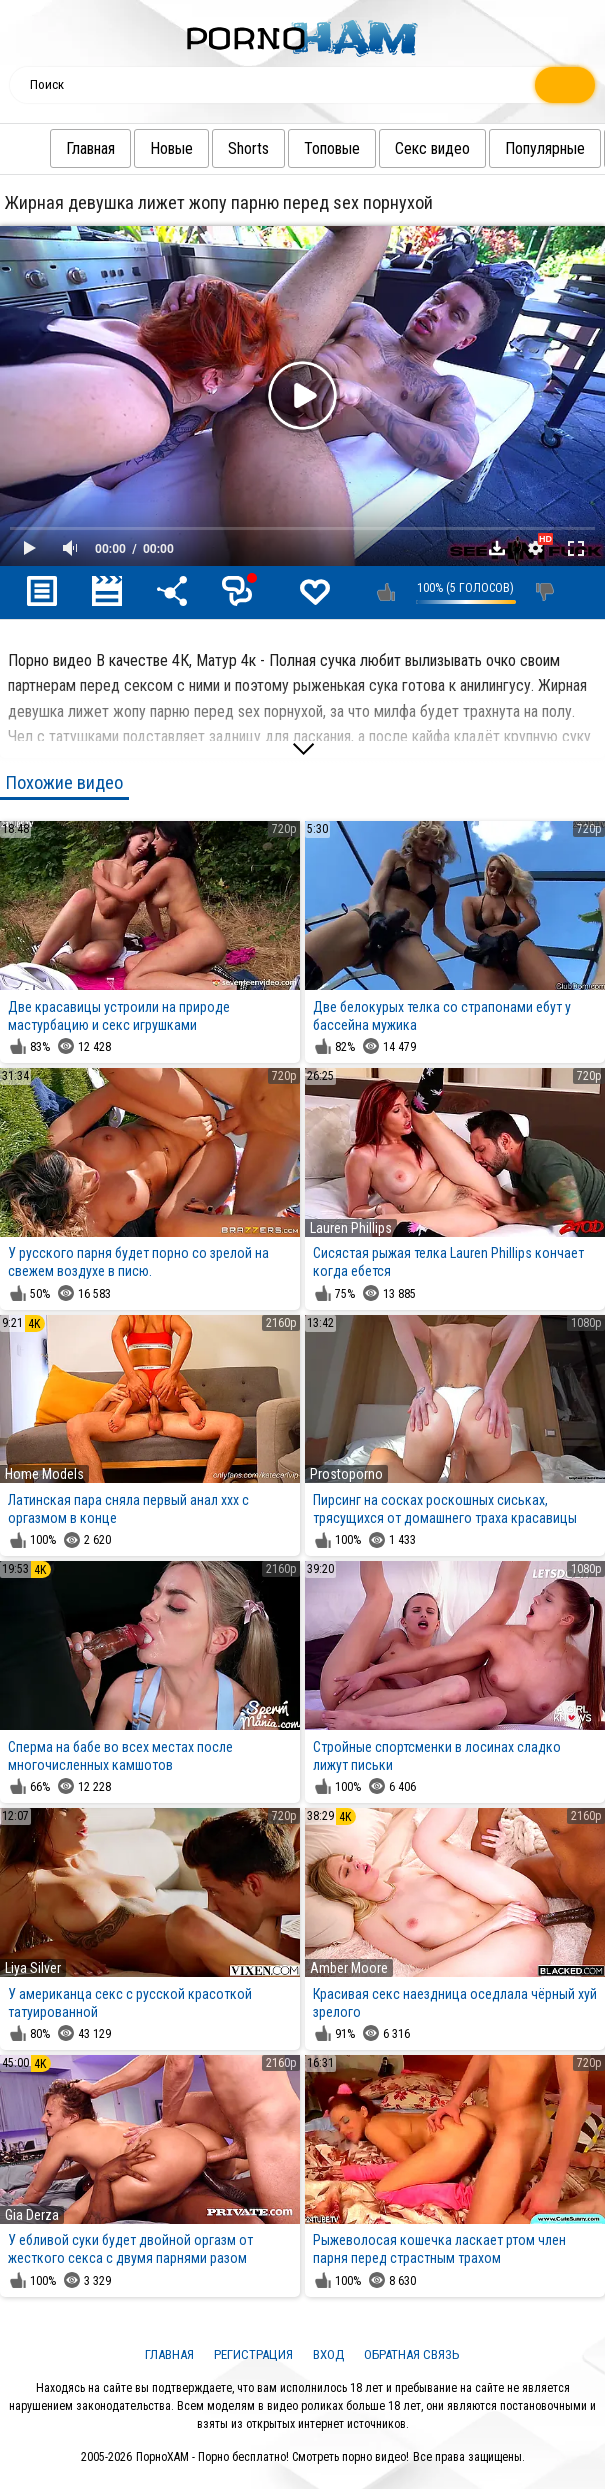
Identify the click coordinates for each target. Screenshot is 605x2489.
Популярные (505, 148)
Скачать (497, 548)
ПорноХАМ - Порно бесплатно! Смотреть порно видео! (272, 2457)
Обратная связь (412, 2354)
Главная (50, 148)
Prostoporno (346, 1474)
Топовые (292, 148)
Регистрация (253, 2354)
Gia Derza (32, 2215)
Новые (131, 148)
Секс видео (392, 148)
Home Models (44, 1474)
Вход (328, 2354)
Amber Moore (349, 1968)
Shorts (208, 148)
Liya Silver (33, 1968)
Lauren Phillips (351, 1228)
